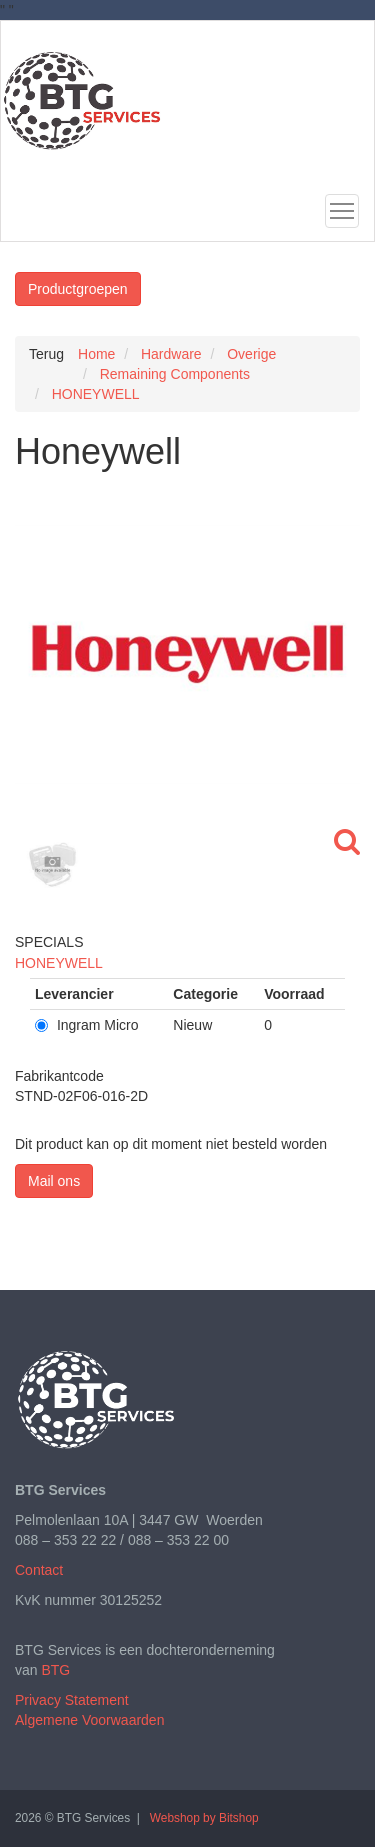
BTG (55, 1670)
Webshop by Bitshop (204, 1818)
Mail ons (54, 1181)
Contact (39, 1570)
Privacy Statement (72, 1700)
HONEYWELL (59, 963)
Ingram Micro (87, 1025)
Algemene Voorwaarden (89, 1720)
